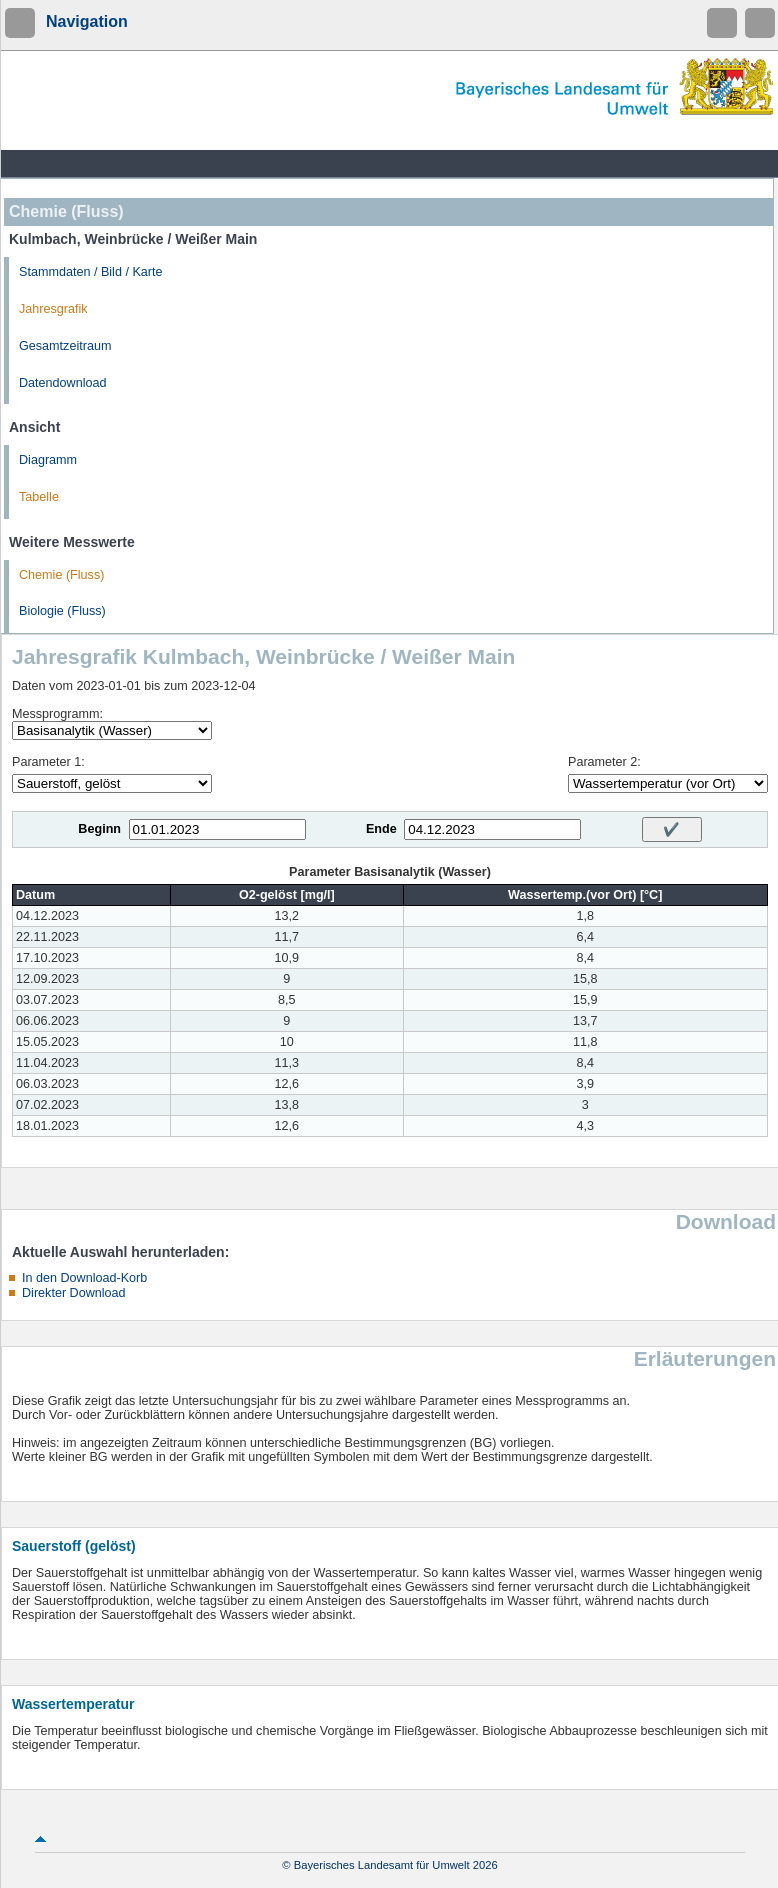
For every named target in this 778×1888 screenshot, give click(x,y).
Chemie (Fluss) (61, 575)
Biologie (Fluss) (62, 611)
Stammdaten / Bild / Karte (91, 272)
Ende (381, 829)
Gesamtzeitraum (65, 346)
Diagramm (48, 460)
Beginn (99, 829)
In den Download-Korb (84, 1278)
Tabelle (39, 497)
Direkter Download (74, 1293)
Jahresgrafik (53, 309)
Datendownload (63, 383)
